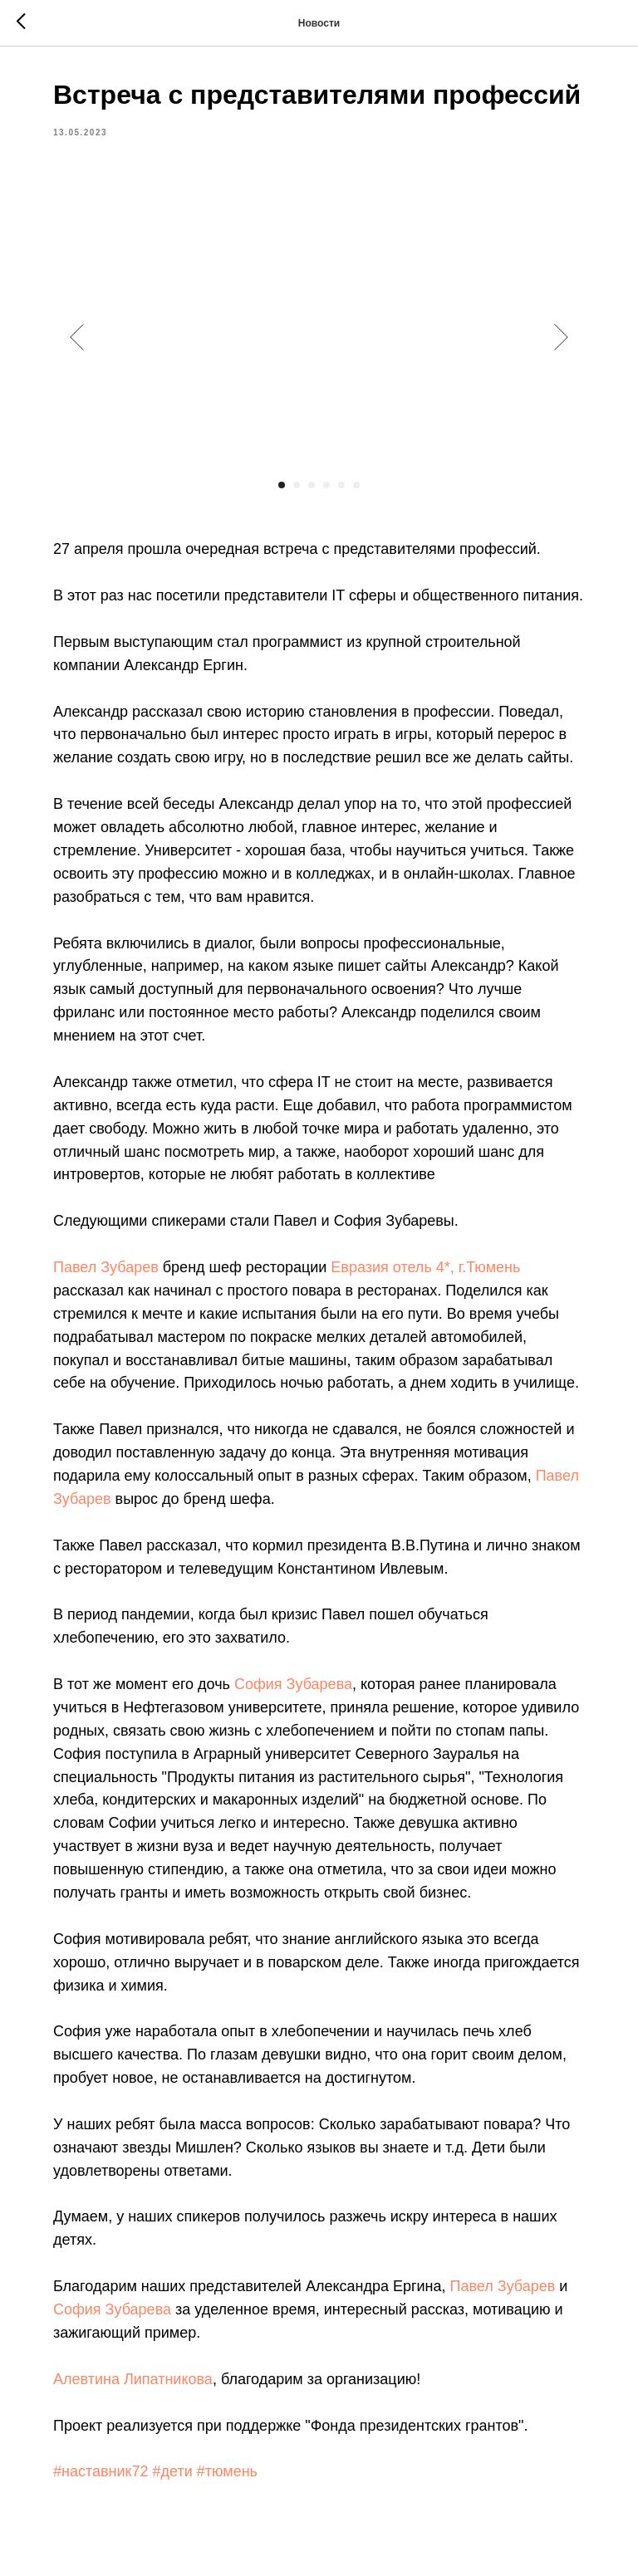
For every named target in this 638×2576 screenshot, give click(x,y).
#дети (172, 2471)
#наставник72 (100, 2471)
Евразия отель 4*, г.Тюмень (425, 1267)
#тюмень (227, 2471)
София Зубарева (293, 1684)
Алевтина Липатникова (133, 2379)
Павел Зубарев (106, 1267)
